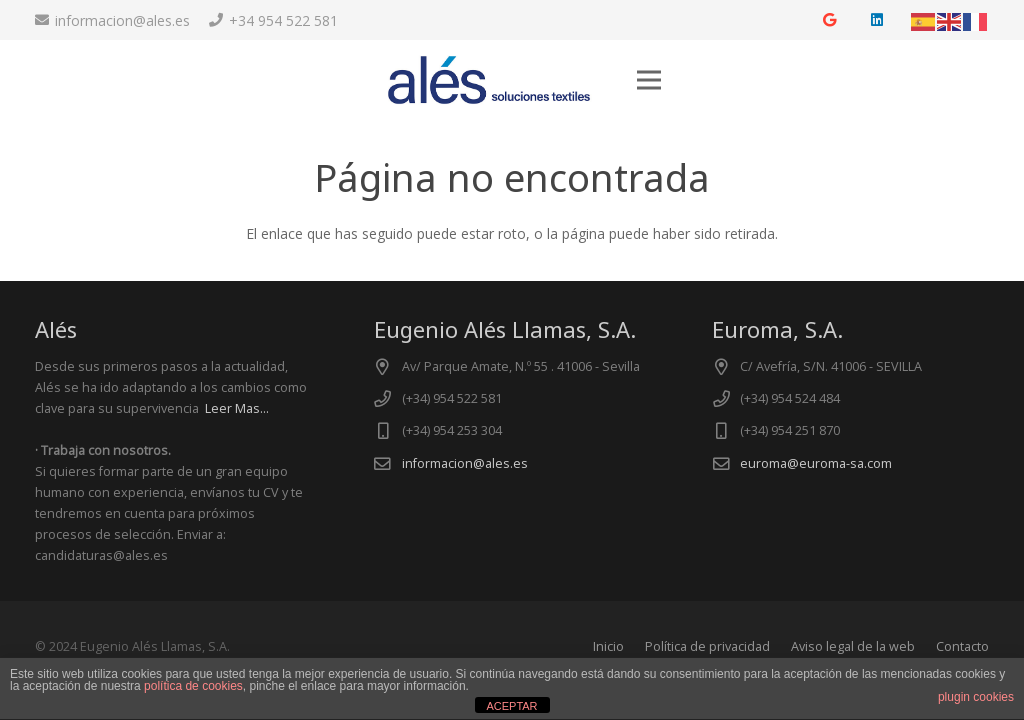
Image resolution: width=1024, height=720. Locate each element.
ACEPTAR (511, 706)
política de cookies (193, 686)
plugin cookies (976, 697)
